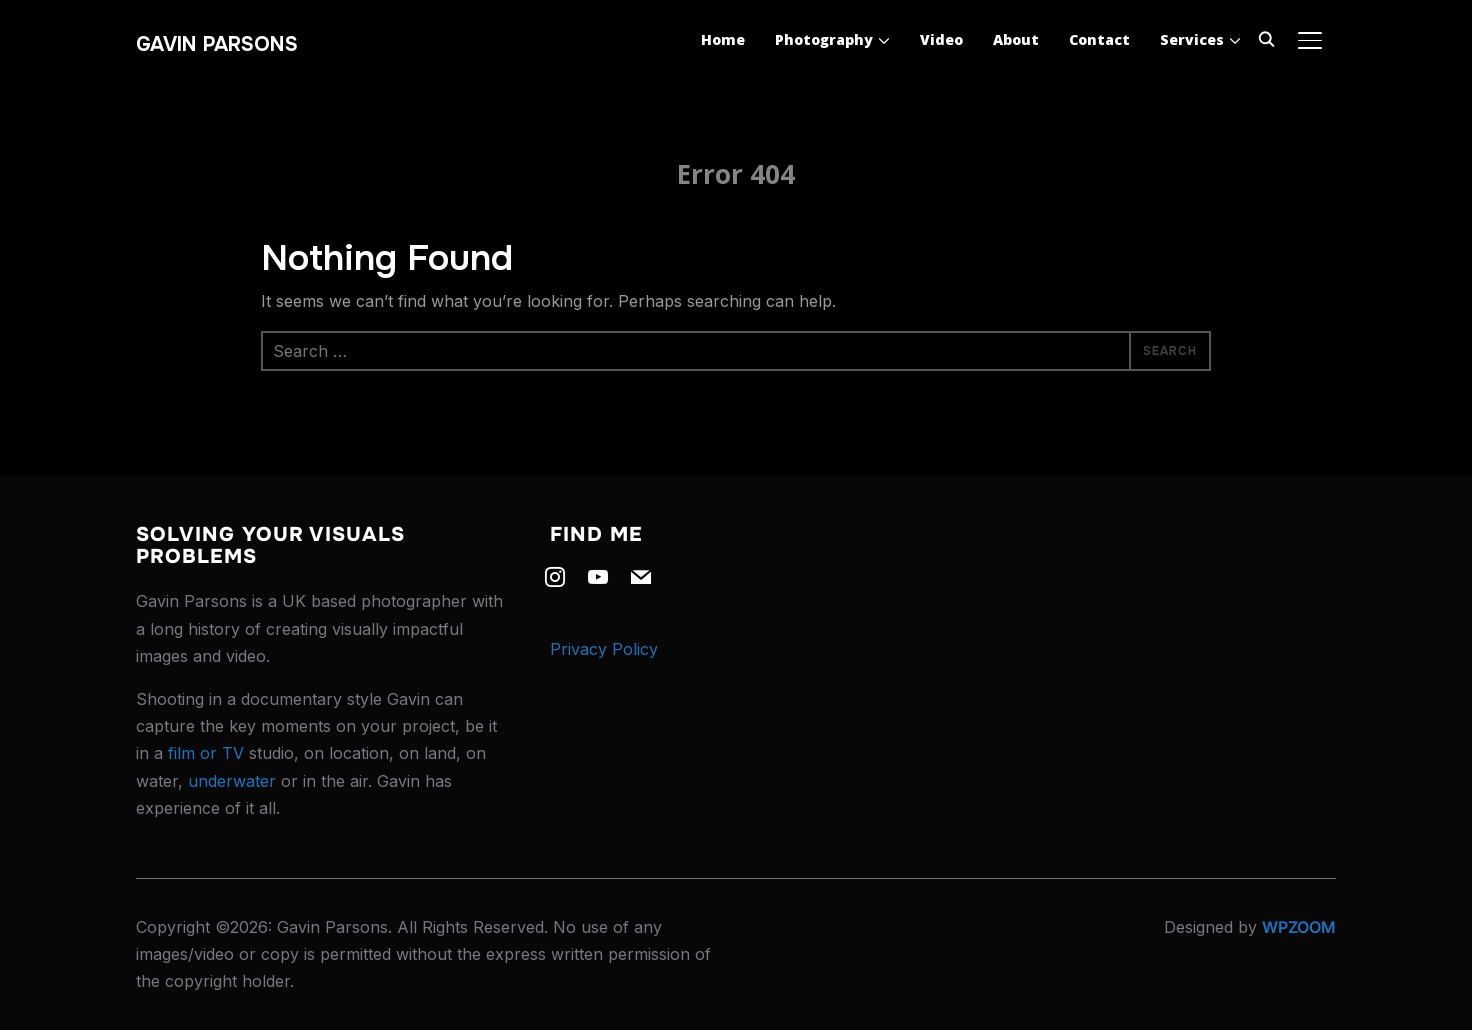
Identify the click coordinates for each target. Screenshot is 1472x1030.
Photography (824, 39)
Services (1192, 39)
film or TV (206, 753)
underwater (232, 781)
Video (941, 39)
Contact (1099, 39)
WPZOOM (1299, 927)
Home (723, 39)
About (1016, 39)
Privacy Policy (604, 649)
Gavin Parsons (217, 44)
